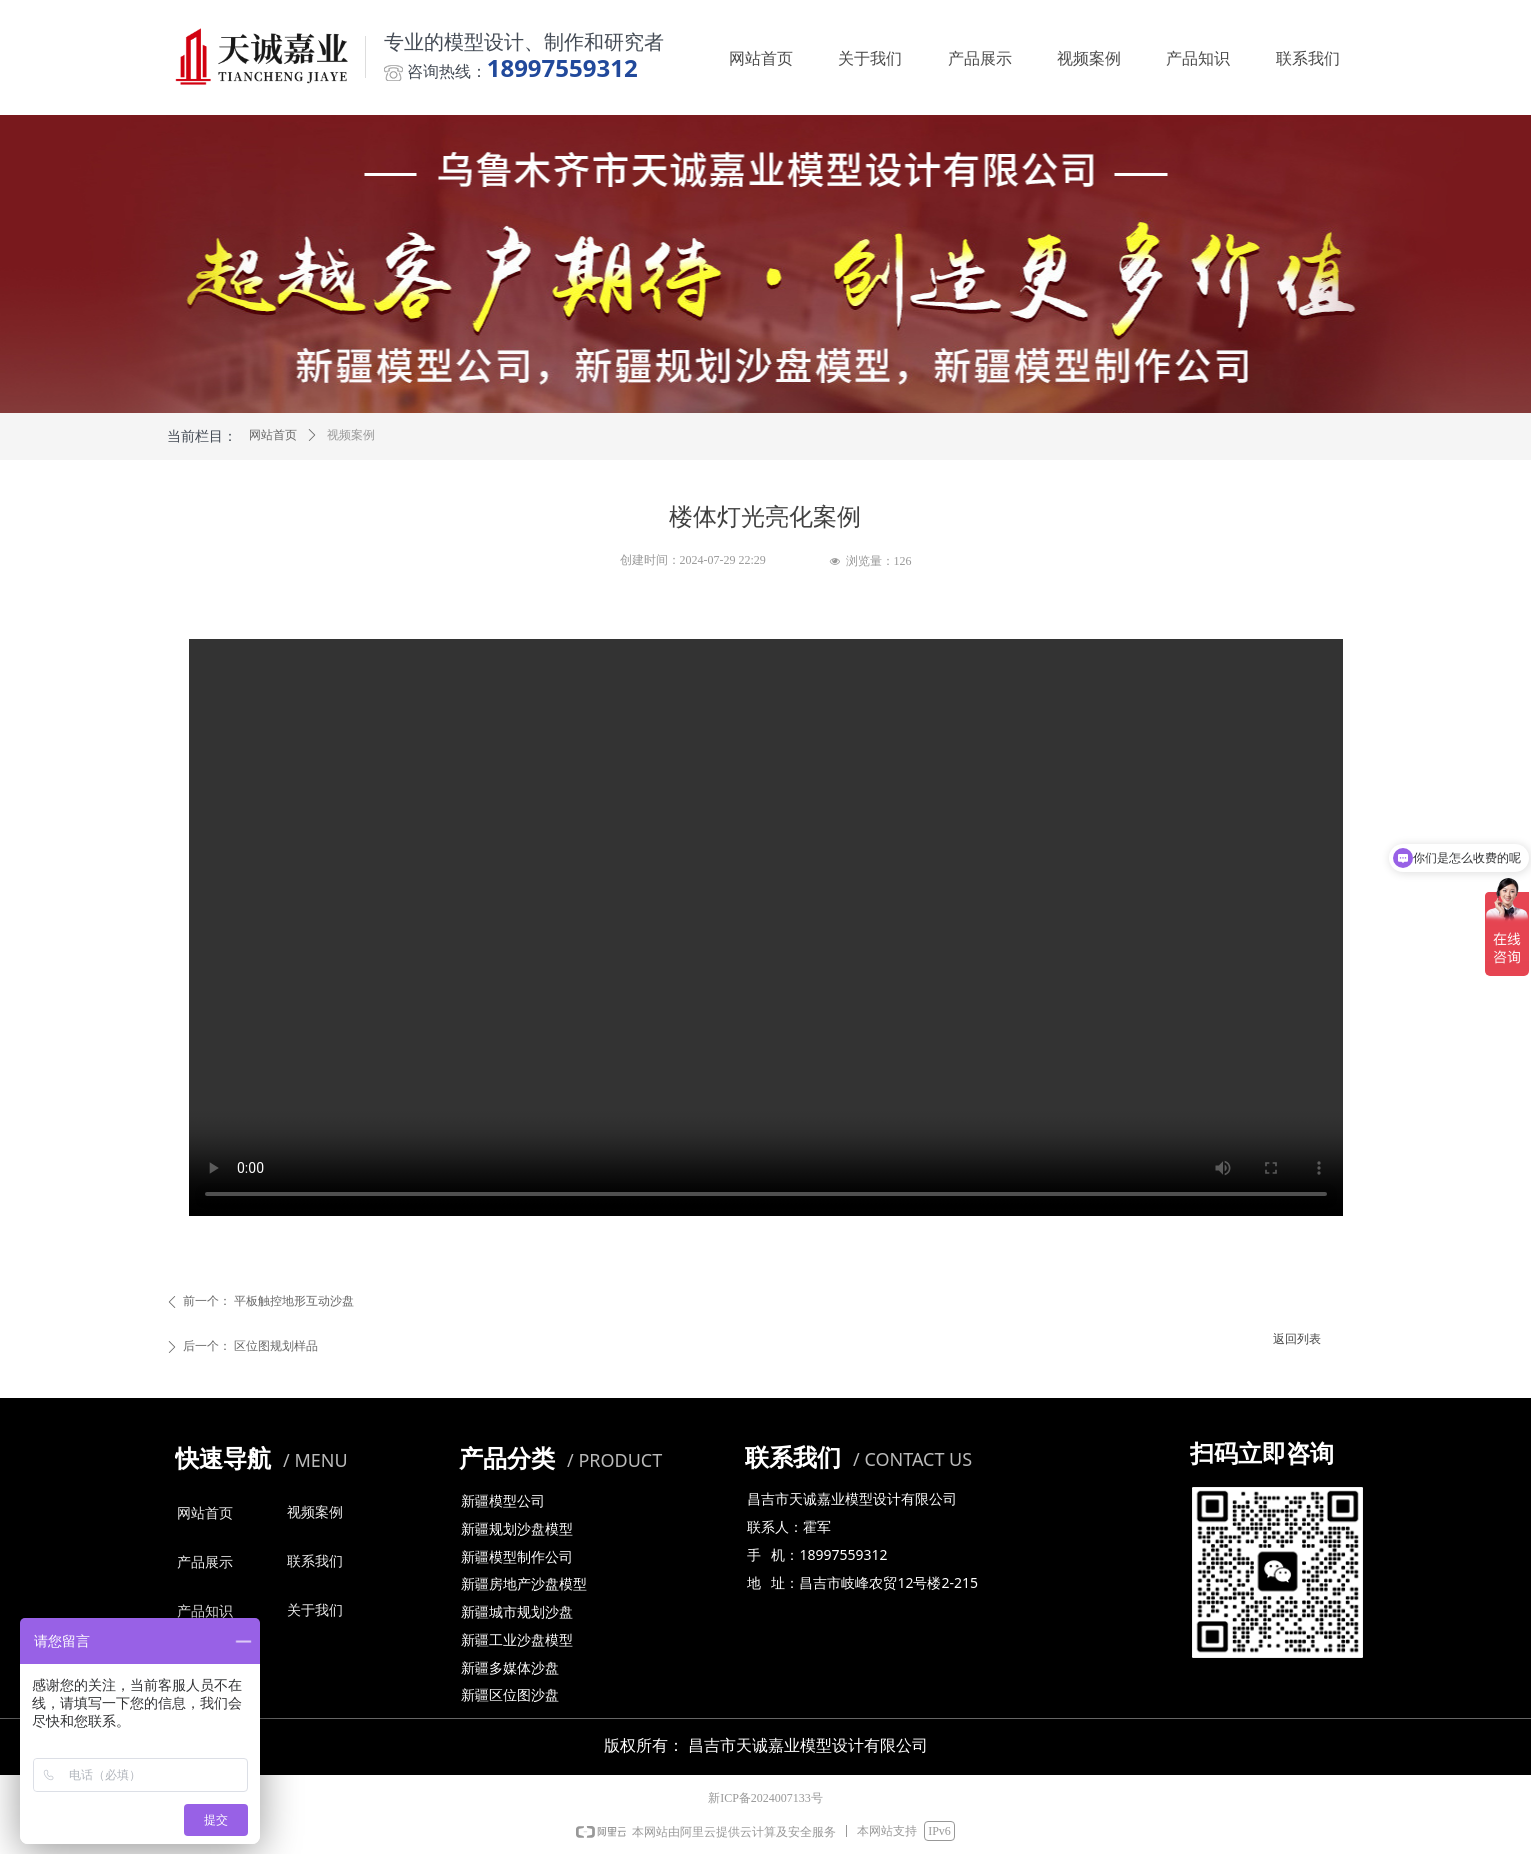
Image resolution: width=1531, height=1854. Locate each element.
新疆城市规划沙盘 (517, 1612)
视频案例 (351, 435)
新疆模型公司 (503, 1501)
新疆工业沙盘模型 (517, 1640)
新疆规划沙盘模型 (517, 1529)
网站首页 (273, 435)
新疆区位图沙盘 (510, 1695)
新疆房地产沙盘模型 (524, 1584)
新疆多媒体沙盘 (510, 1668)
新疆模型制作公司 (517, 1557)
